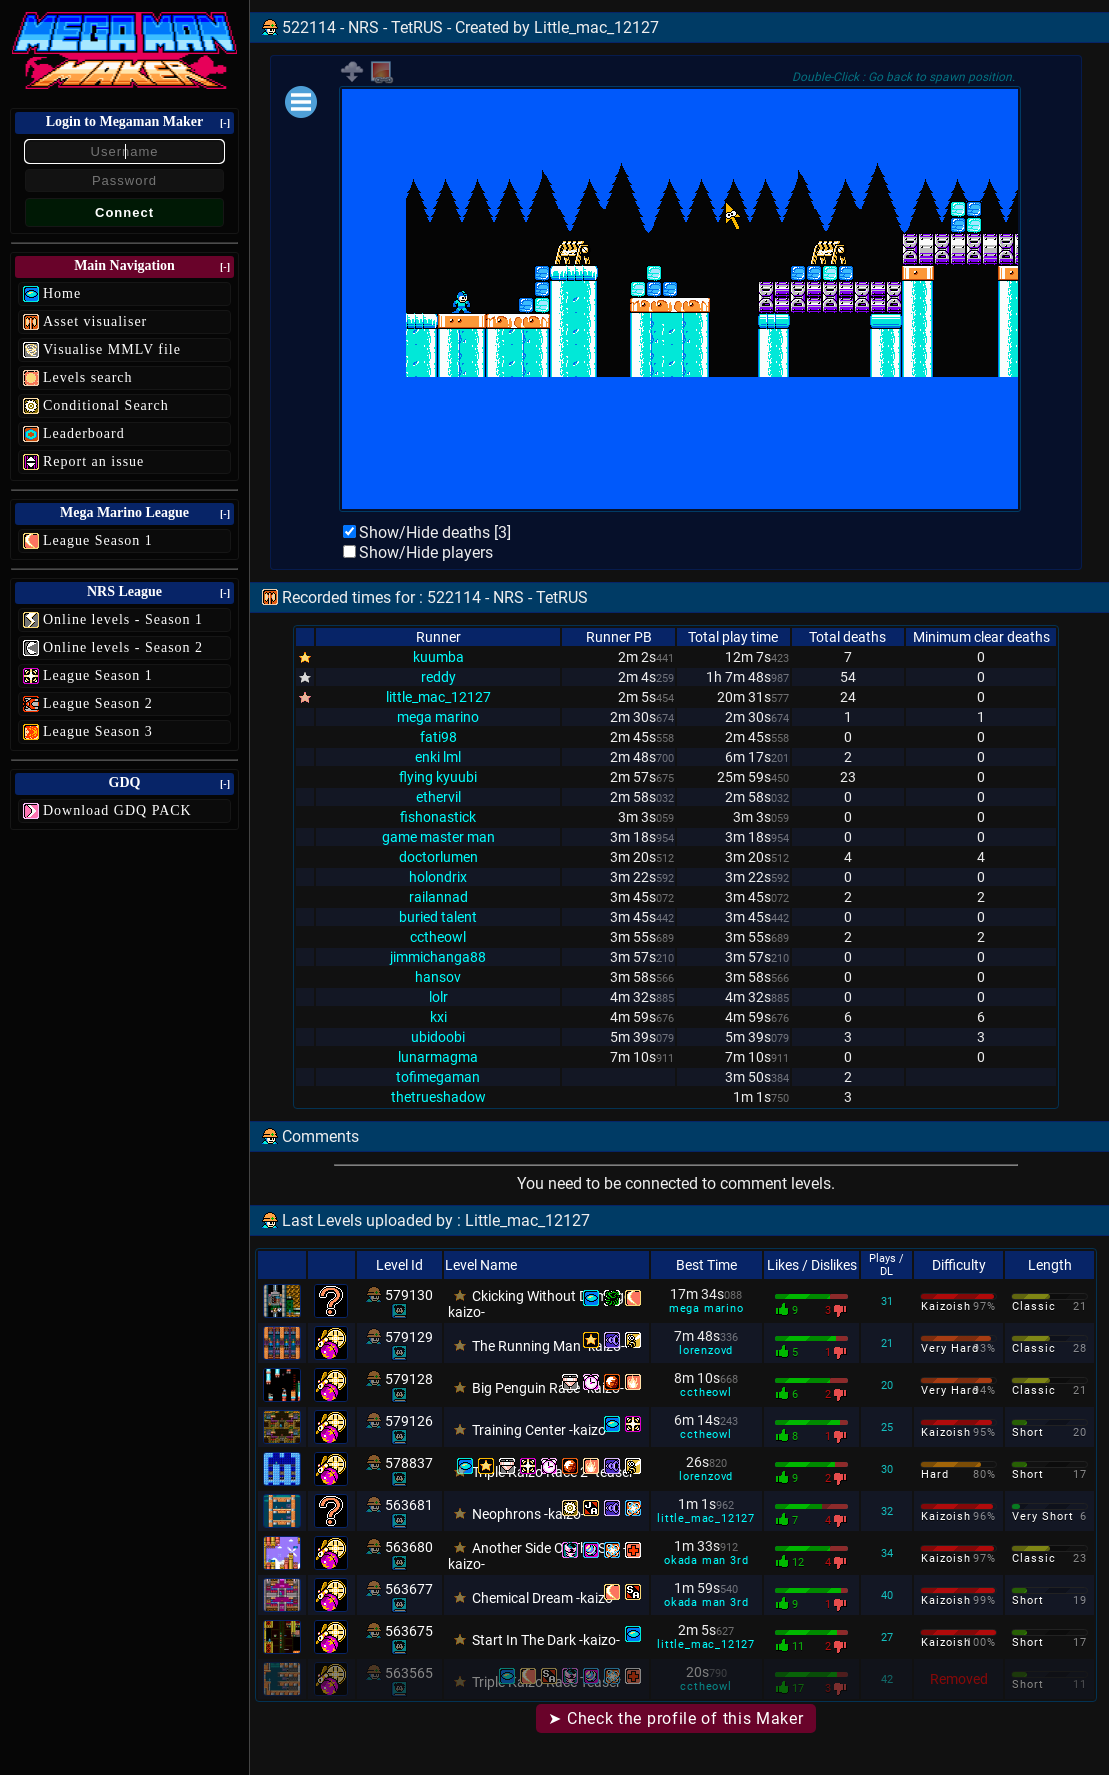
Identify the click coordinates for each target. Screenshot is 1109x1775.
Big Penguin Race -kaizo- (548, 1388)
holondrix (438, 877)
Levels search (88, 377)
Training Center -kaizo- (541, 1430)
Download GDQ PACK (117, 810)
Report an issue (93, 461)
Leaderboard (84, 433)
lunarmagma (438, 1057)
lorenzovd (706, 1350)
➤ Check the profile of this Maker (675, 1718)
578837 (409, 1463)
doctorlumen (438, 857)
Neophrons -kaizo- (528, 1514)
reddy (438, 677)
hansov (438, 977)
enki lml (438, 757)
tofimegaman (438, 1077)
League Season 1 (98, 540)
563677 (409, 1589)
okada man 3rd (706, 1560)
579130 (409, 1295)
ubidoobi (438, 1037)
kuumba (438, 657)
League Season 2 (98, 703)
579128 (409, 1379)
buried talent (438, 917)
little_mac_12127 (438, 697)
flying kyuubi (438, 777)
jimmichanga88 (438, 957)
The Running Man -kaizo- (548, 1346)
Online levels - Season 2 (123, 647)
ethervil (438, 797)
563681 (409, 1505)
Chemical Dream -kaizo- (544, 1598)
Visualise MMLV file (112, 349)
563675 (409, 1631)
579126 (409, 1421)
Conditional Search (106, 405)
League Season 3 (98, 731)
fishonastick (438, 817)
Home (62, 293)
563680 (409, 1547)
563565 (409, 1673)
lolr (438, 997)
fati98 (438, 737)
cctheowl (438, 937)
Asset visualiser (95, 321)
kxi (438, 1017)
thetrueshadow (438, 1097)
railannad (438, 897)
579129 (409, 1337)
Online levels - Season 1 (123, 619)
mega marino (438, 717)
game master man (438, 837)
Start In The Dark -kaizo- (546, 1640)
